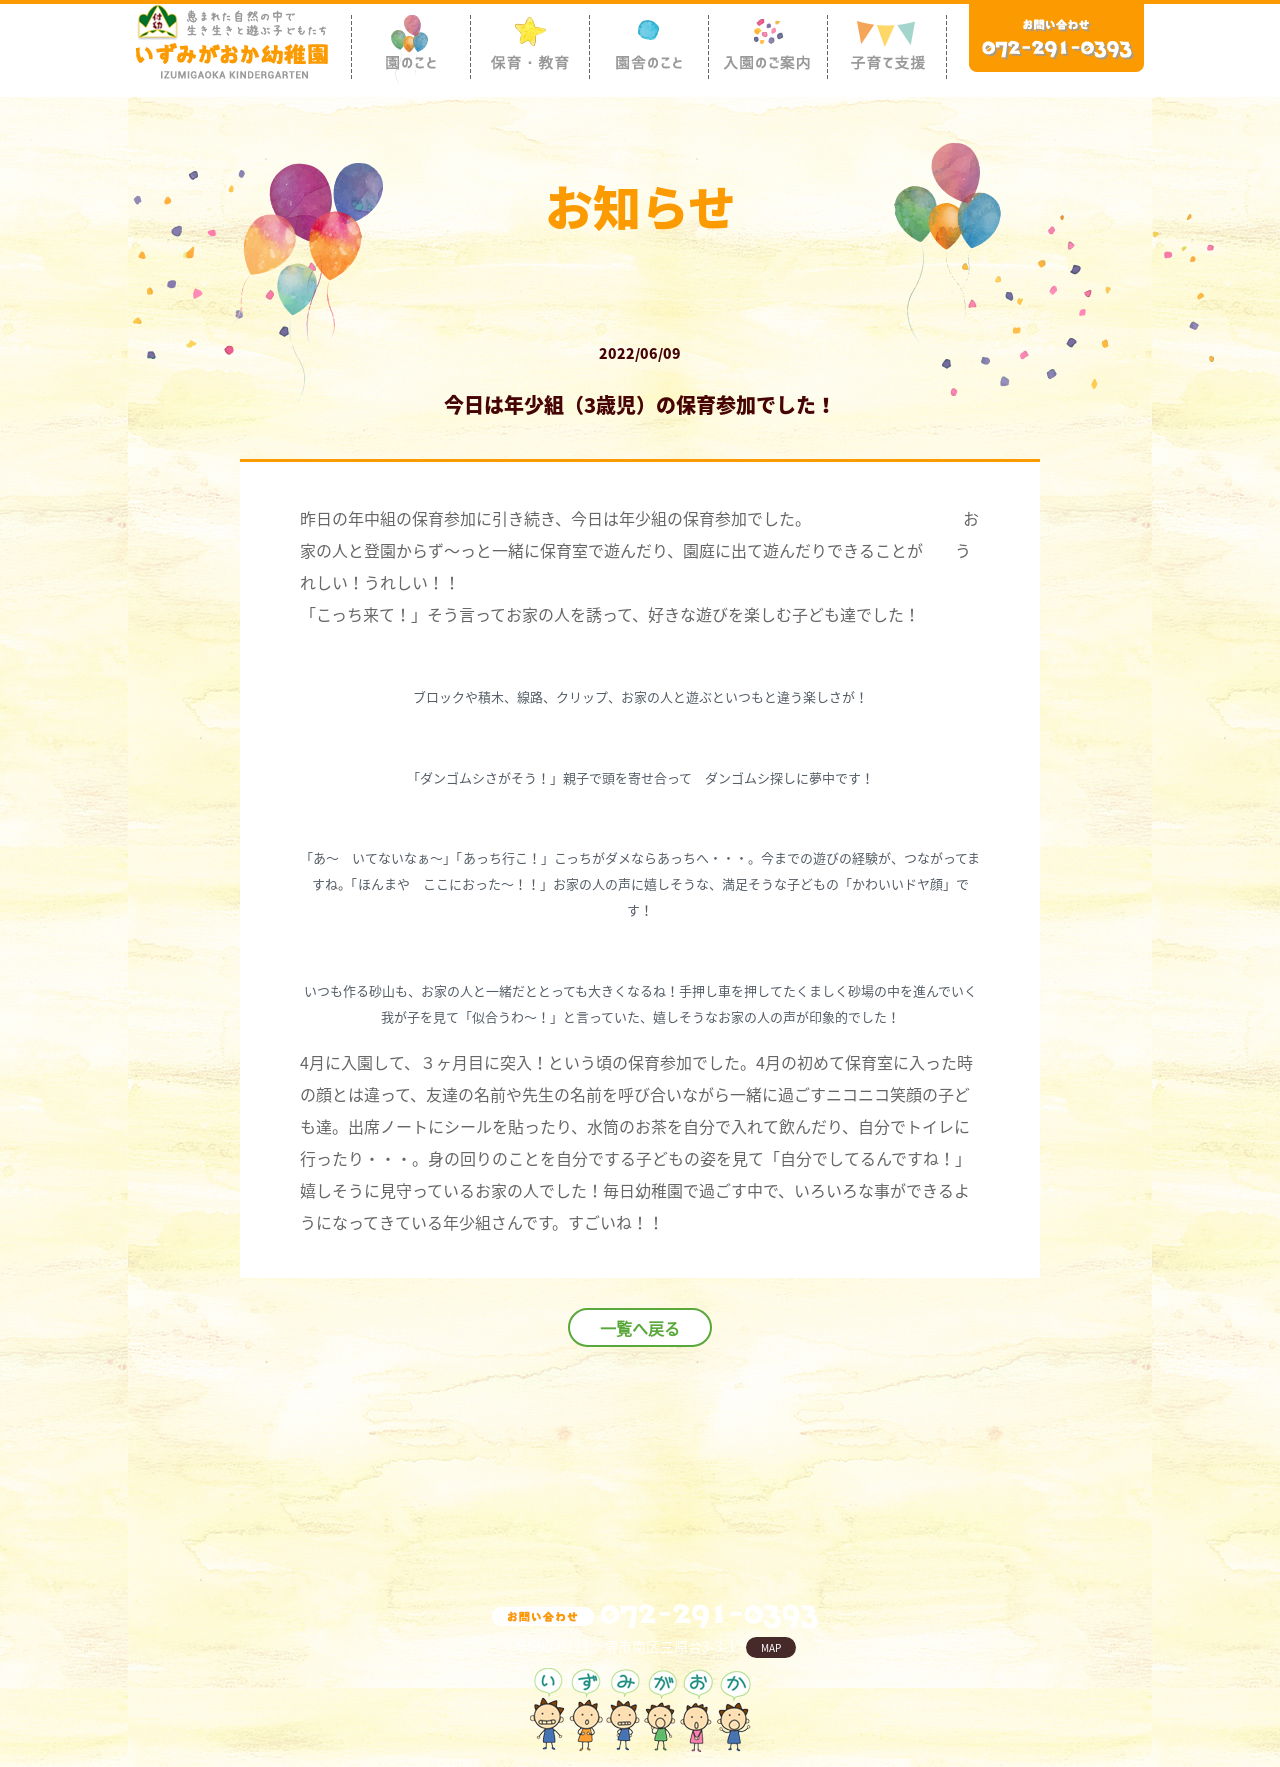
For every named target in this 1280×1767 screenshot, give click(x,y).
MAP (771, 1647)
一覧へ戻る (640, 1328)
